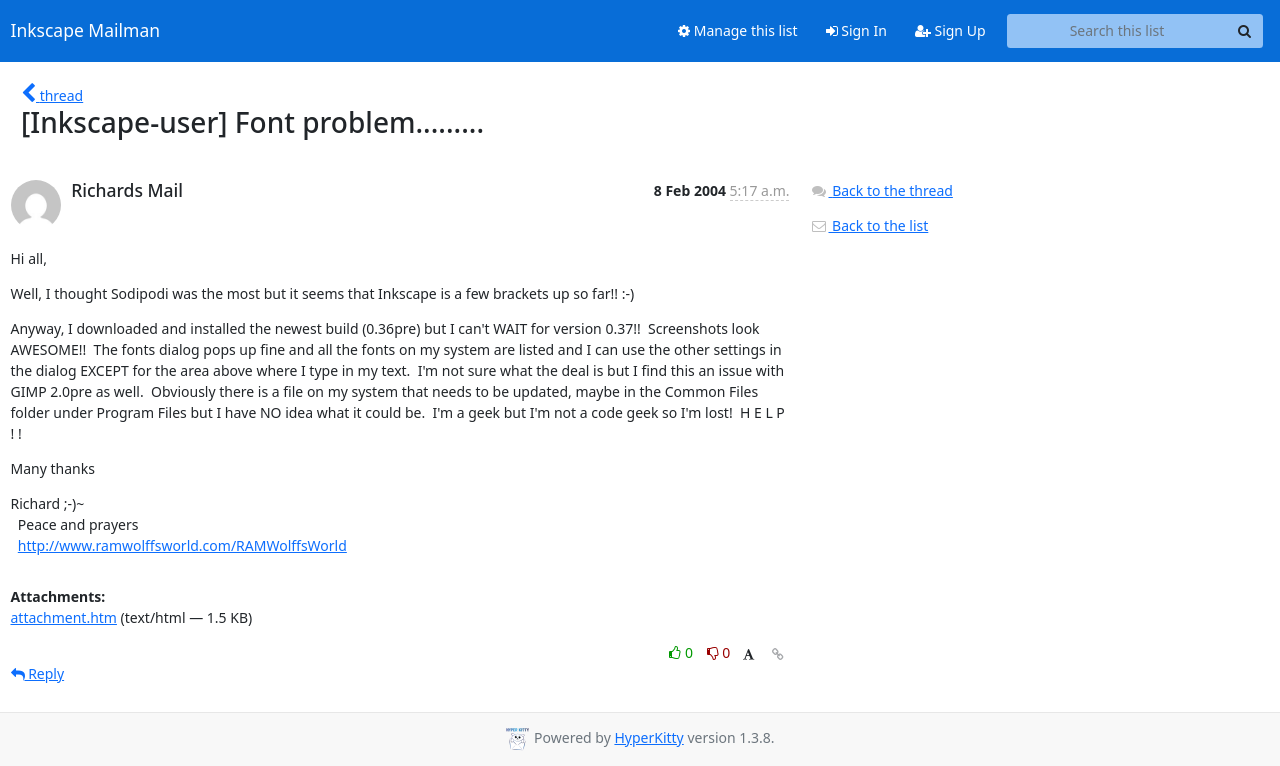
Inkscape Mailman (86, 31)
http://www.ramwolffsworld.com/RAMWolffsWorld (182, 545)
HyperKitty (648, 737)
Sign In (856, 30)
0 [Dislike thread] (719, 652)
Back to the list (869, 225)
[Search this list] (1117, 31)
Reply (38, 673)
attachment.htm (64, 617)
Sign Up (950, 30)
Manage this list (738, 30)
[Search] (1245, 31)
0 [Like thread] (682, 652)
